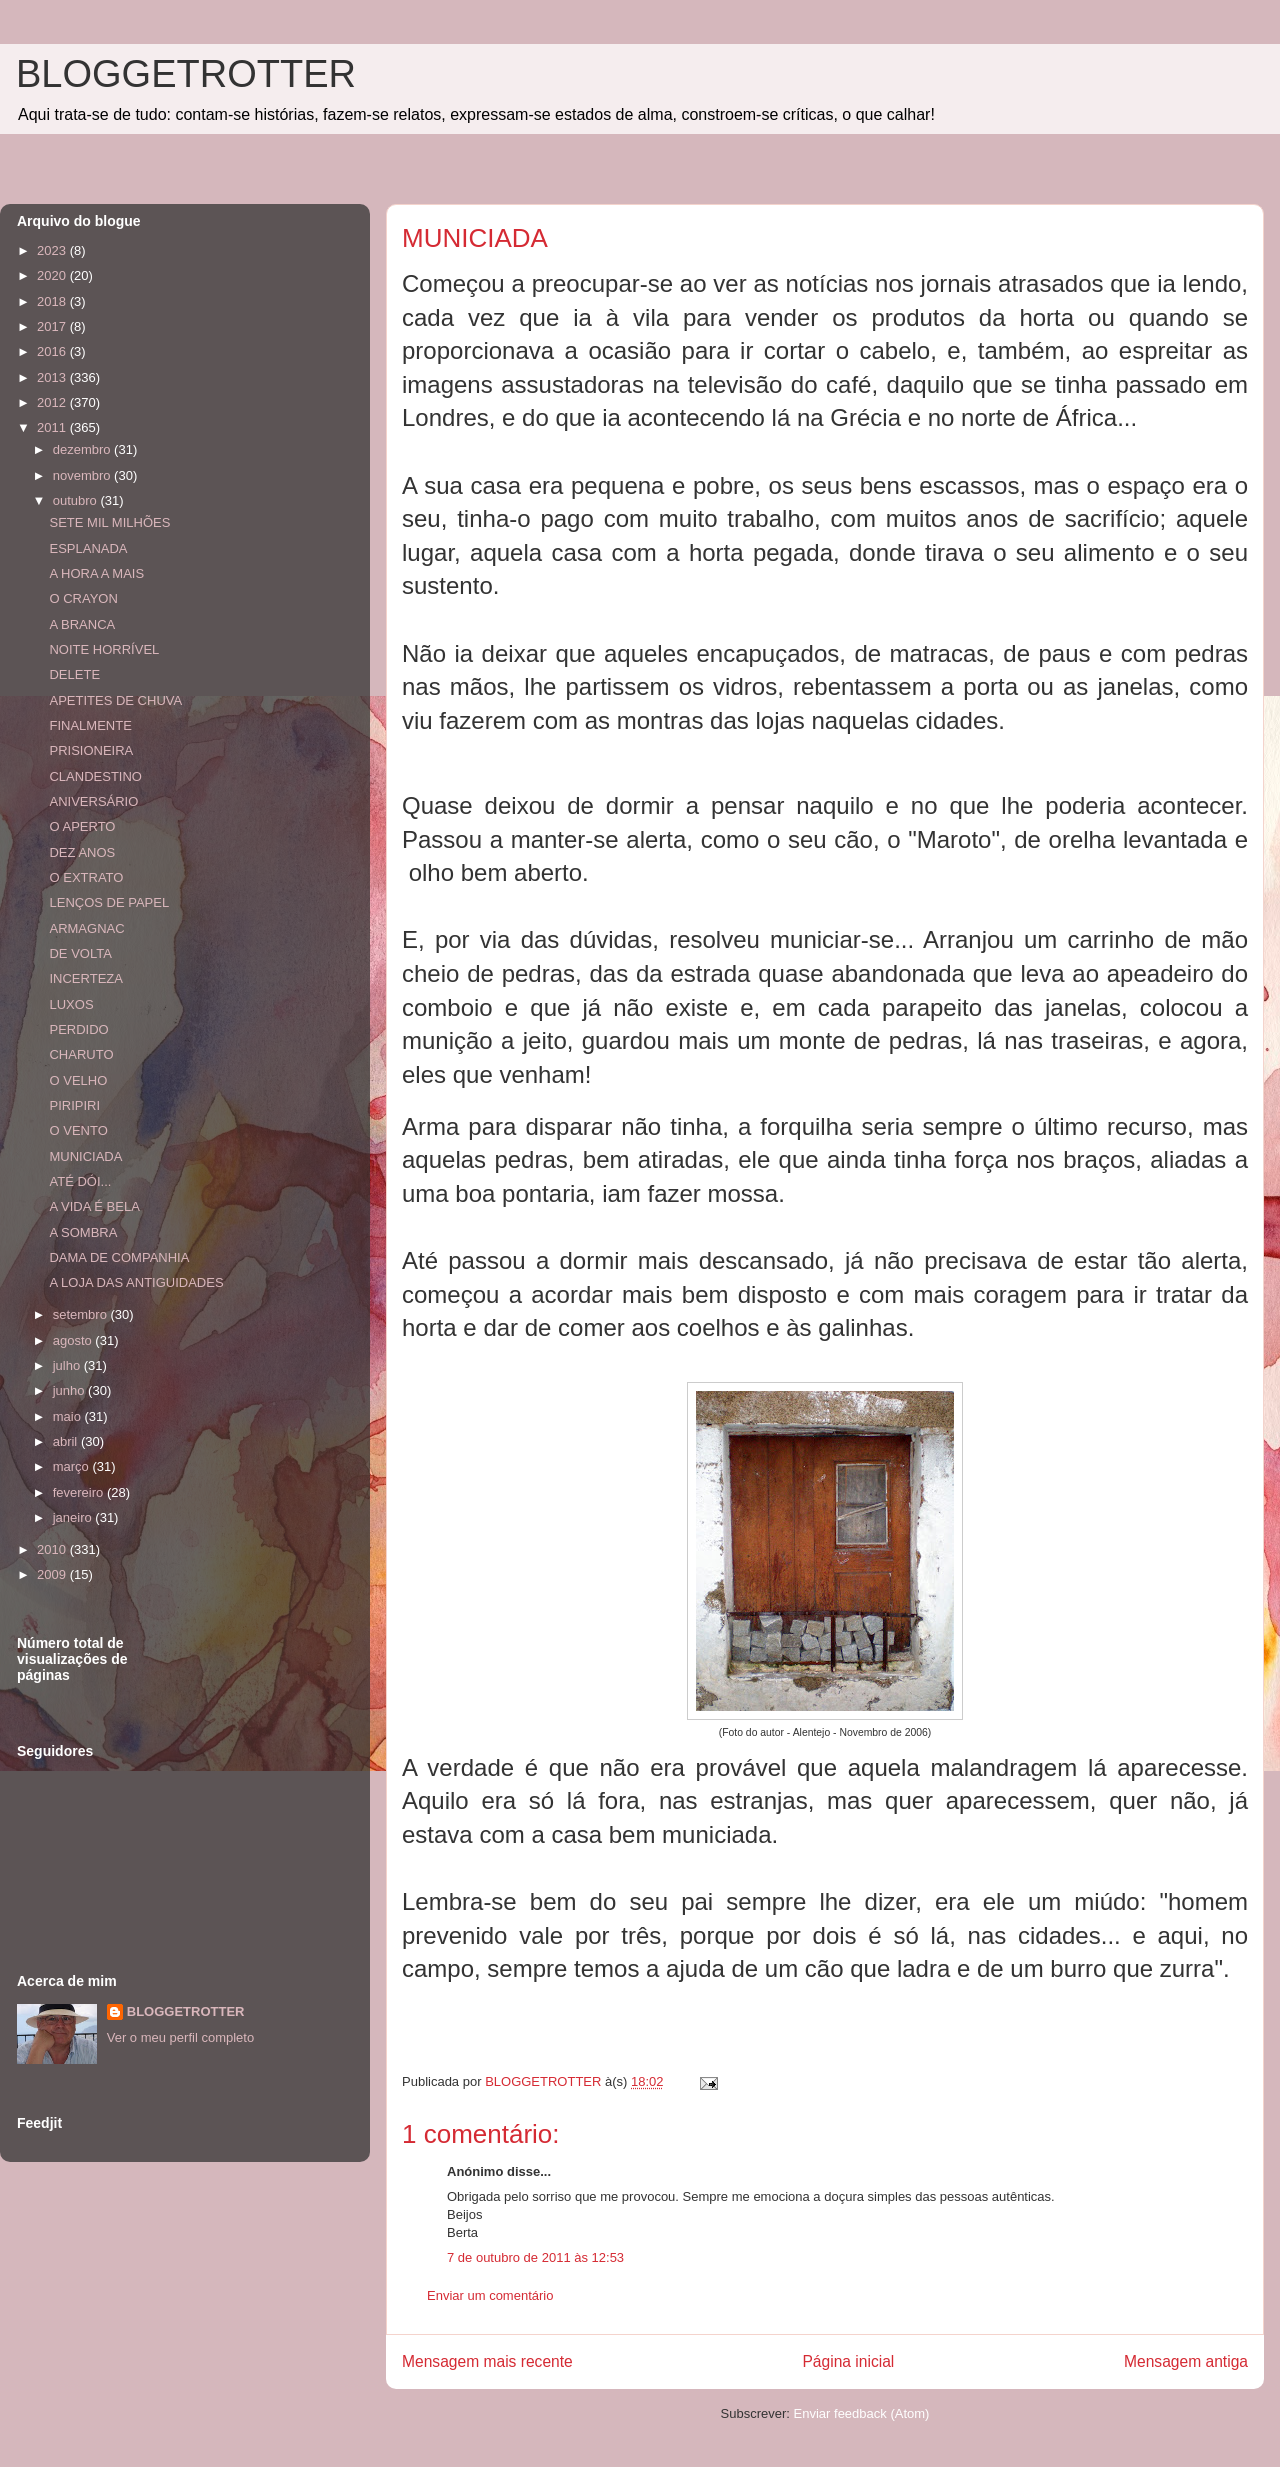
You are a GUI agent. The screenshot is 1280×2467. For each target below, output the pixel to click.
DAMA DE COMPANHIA (119, 1257)
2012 (53, 402)
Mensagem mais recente (487, 2361)
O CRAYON (83, 598)
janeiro (74, 1517)
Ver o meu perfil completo (180, 2037)
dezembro (83, 449)
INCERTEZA (85, 978)
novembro (83, 475)
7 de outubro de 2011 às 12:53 (535, 2257)
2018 (53, 301)
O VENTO (78, 1130)
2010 (53, 1549)
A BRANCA (82, 624)
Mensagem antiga (1186, 2361)
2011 (53, 427)
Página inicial (848, 2361)
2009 (53, 1574)
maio (69, 1416)
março (73, 1466)
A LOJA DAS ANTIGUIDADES (136, 1282)
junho (70, 1390)
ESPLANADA (88, 548)
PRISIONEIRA (91, 750)
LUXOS (71, 1004)
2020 (53, 275)
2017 (53, 326)
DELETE (74, 674)
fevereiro (80, 1492)
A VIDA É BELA (94, 1206)
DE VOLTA (80, 953)
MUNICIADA (85, 1156)
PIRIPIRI (74, 1105)
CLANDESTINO (95, 776)
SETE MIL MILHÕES (109, 522)
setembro (82, 1314)
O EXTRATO (86, 877)
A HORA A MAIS (96, 573)
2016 (53, 351)
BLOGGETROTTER (186, 74)
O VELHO (78, 1080)
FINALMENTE (90, 725)
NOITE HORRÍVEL (104, 649)
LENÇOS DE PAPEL (109, 902)
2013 (53, 377)
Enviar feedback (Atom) (862, 2413)
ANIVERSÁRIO (93, 801)
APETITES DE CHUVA (115, 700)
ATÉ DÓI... (80, 1181)
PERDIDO (78, 1029)
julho (68, 1365)
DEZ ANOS (82, 852)
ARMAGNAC (86, 928)
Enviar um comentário (490, 2295)
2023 (53, 250)
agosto (74, 1340)
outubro (77, 500)
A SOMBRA (83, 1232)
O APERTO (82, 826)
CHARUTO (81, 1054)
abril (67, 1441)
